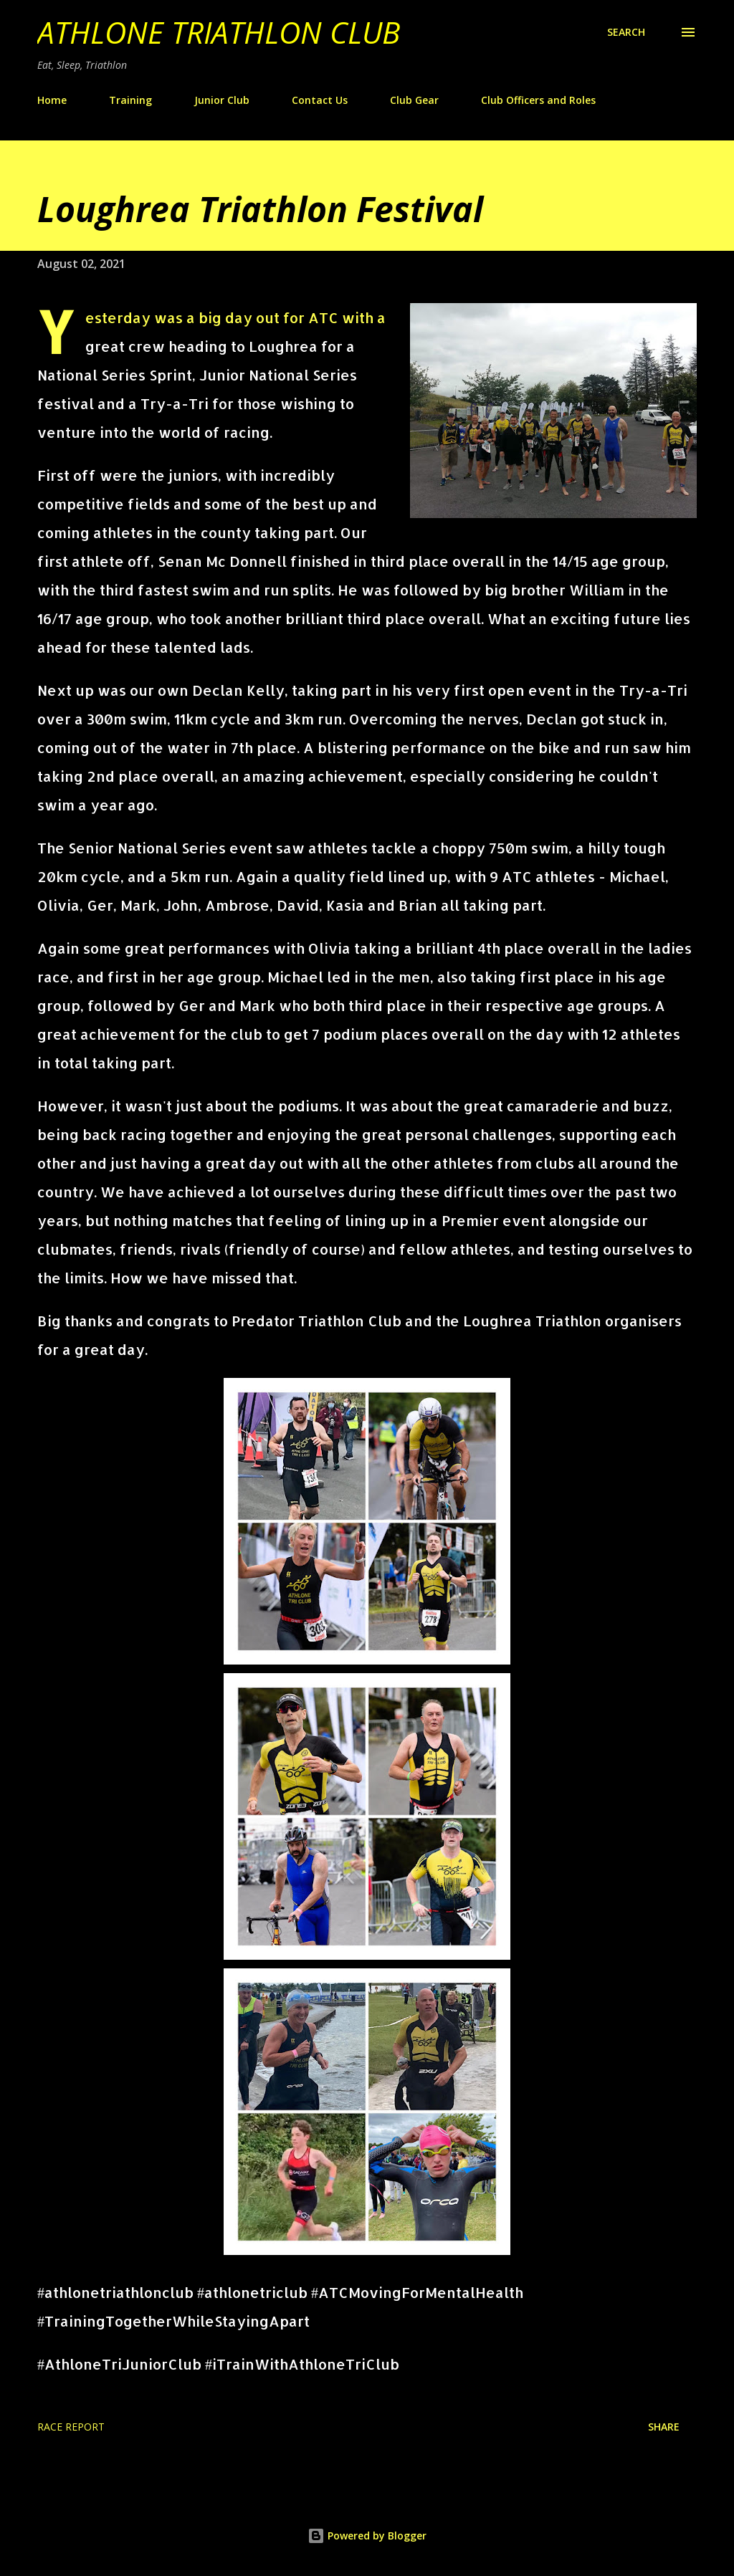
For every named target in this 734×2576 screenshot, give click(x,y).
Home (52, 100)
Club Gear (414, 100)
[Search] (626, 32)
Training (130, 100)
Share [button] (664, 2426)
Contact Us (320, 100)
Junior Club (221, 100)
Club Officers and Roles (538, 100)
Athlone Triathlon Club (218, 31)
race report (71, 2426)
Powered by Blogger (367, 2535)
